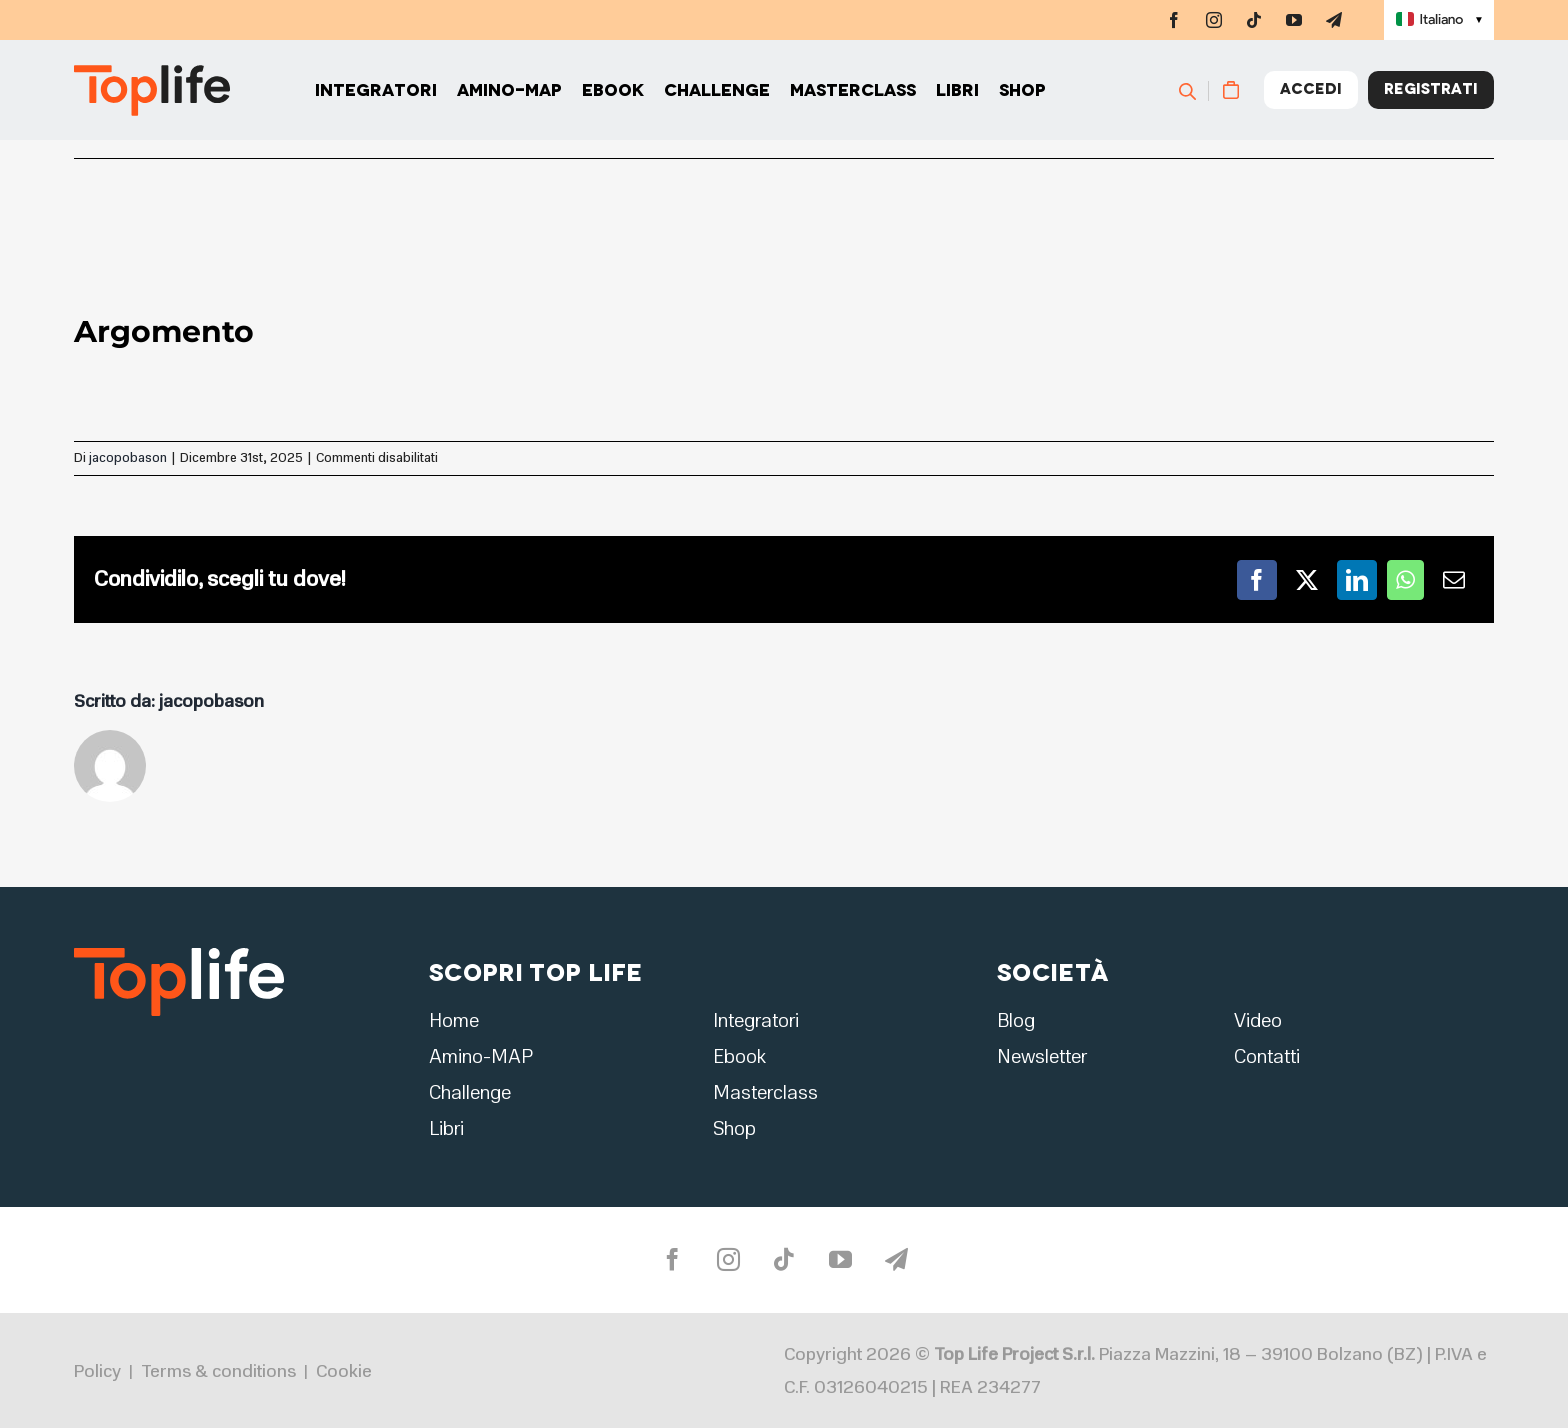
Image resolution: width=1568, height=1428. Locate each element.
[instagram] (1214, 20)
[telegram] (1334, 20)
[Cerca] (1196, 90)
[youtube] (1294, 20)
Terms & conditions (218, 1371)
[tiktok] (1254, 20)
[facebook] (1174, 20)
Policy (97, 1371)
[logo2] (179, 953)
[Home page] (152, 90)
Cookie (344, 1371)
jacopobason (128, 458)
